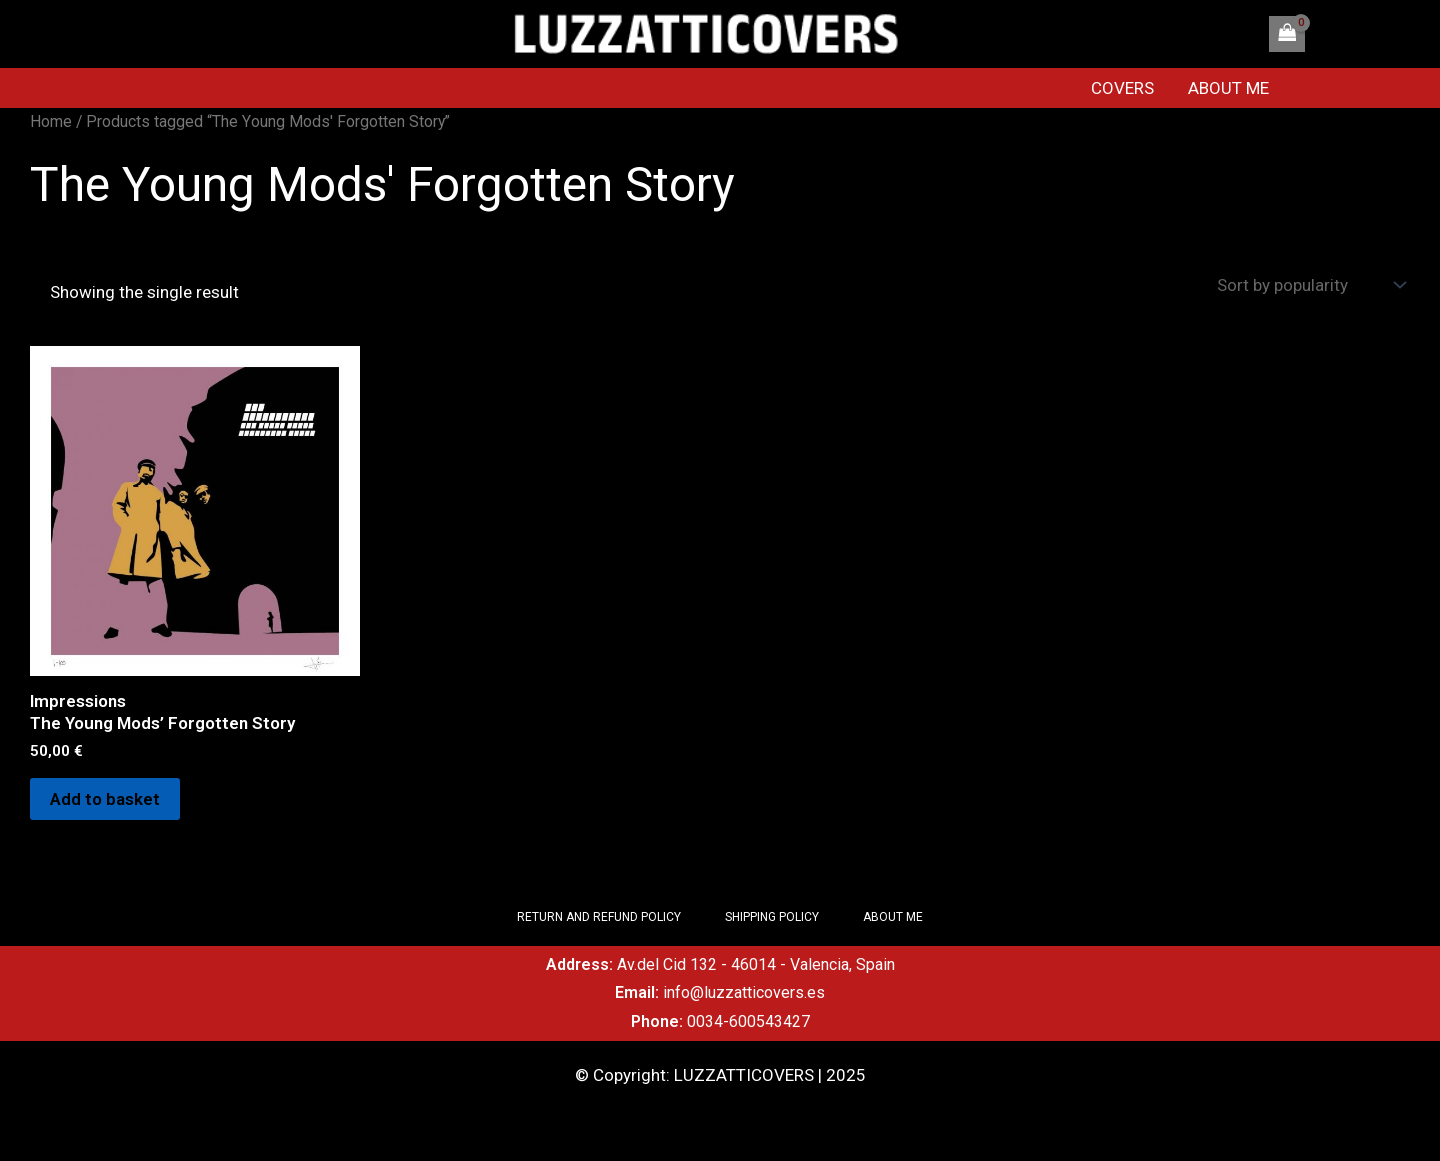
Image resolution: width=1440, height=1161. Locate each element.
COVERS (1122, 88)
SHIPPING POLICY (772, 917)
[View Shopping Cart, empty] (1287, 34)
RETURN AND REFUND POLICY (599, 917)
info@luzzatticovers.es (744, 992)
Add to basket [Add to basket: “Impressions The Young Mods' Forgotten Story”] (105, 799)
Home (51, 121)
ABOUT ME (1228, 88)
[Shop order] (1309, 285)
